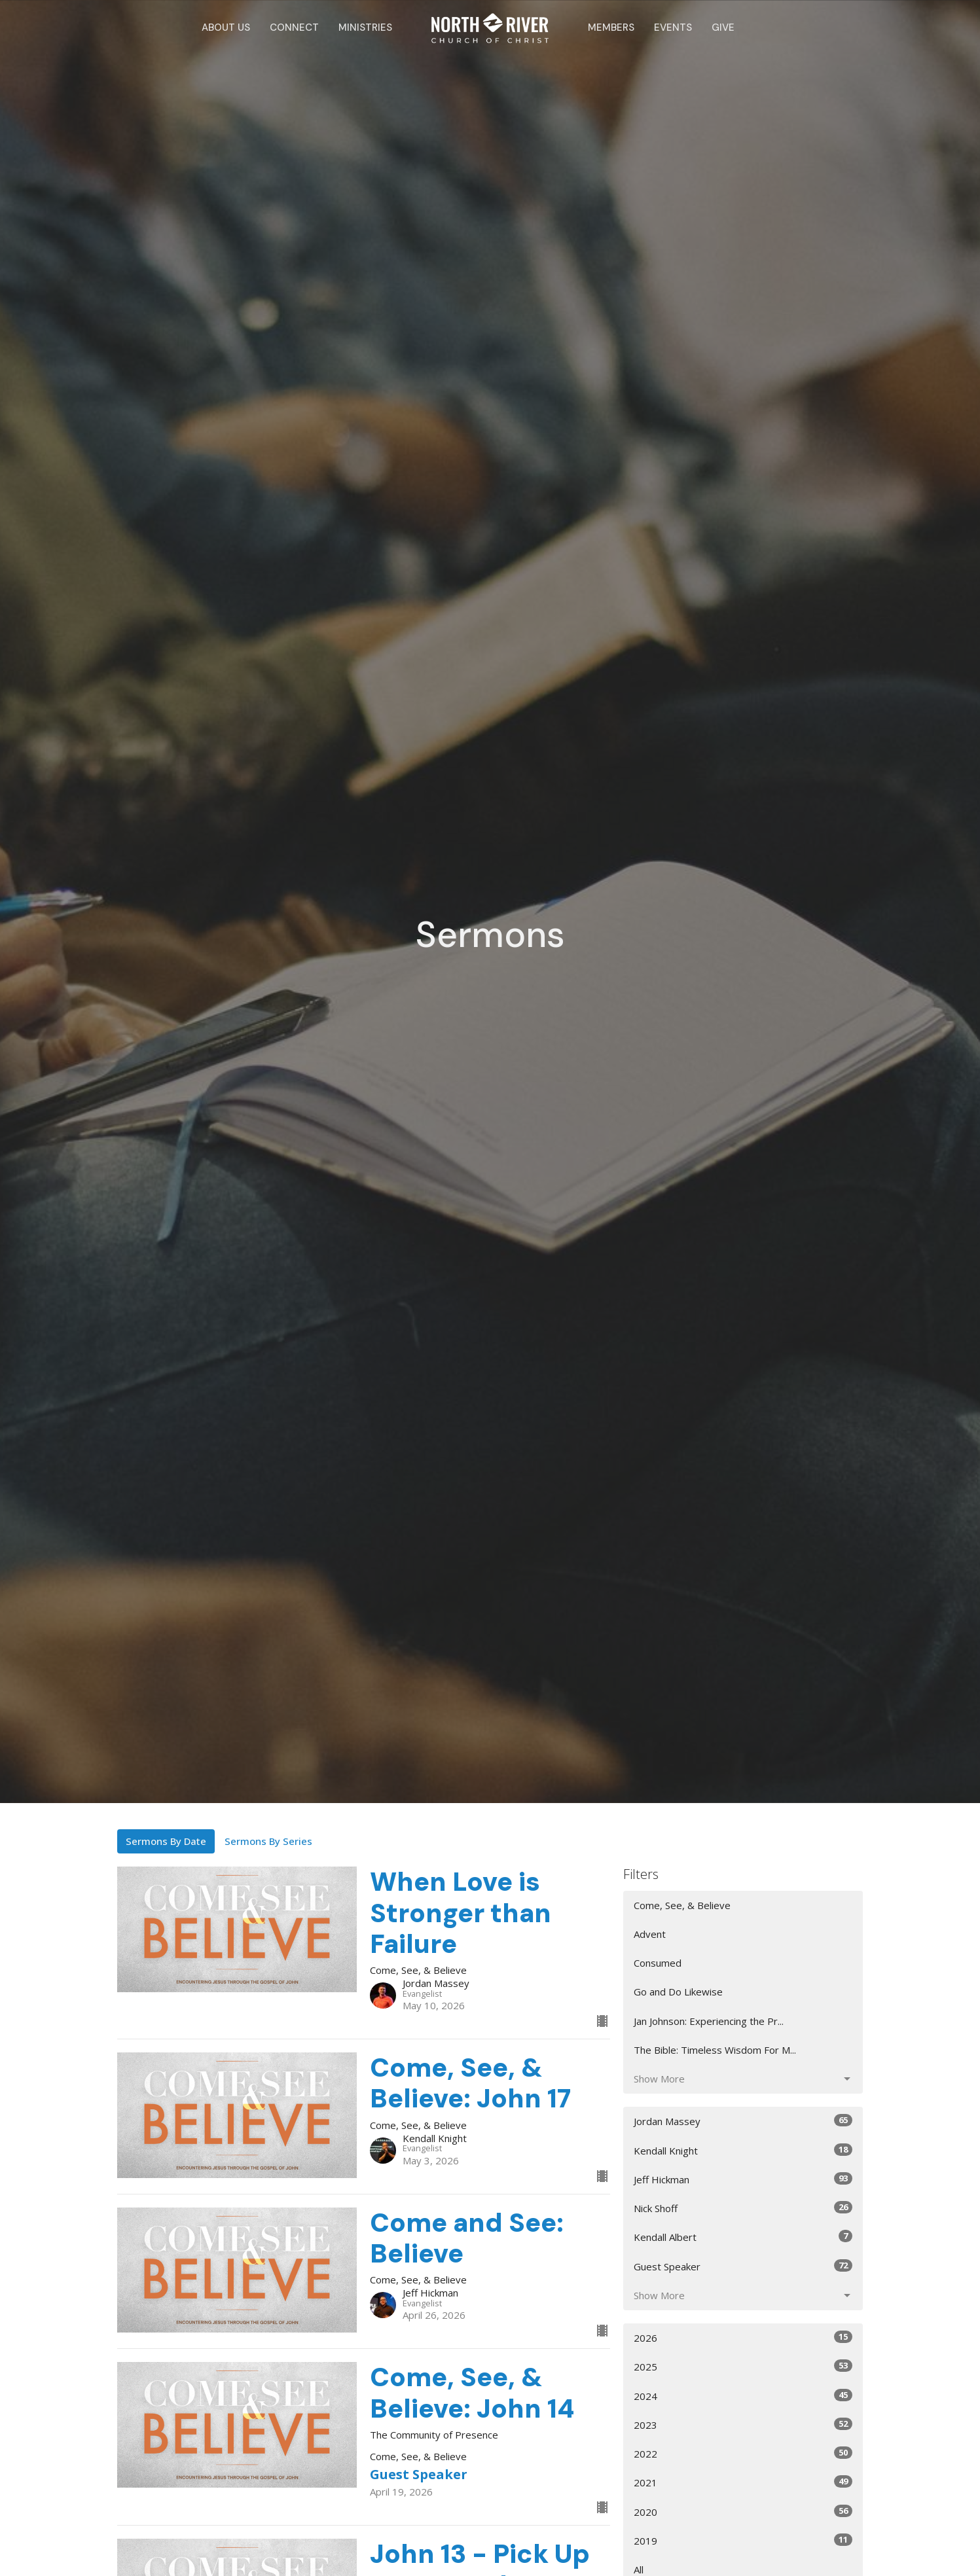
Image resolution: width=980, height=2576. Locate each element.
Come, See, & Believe (682, 1905)
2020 (743, 2511)
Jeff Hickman (743, 2179)
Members (611, 27)
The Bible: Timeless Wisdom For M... (715, 2049)
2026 (743, 2337)
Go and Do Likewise (678, 1991)
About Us (226, 27)
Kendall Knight (743, 2150)
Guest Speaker (743, 2266)
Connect (294, 27)
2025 (743, 2366)
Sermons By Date (166, 1841)
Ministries (365, 27)
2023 (743, 2424)
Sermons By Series (268, 1841)
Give (723, 27)
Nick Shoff (743, 2208)
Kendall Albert (743, 2237)
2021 (743, 2482)
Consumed (657, 1962)
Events (673, 27)
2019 (743, 2540)
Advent (650, 1934)
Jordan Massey (743, 2121)
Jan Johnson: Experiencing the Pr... (709, 2021)
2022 (743, 2453)
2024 (743, 2396)
